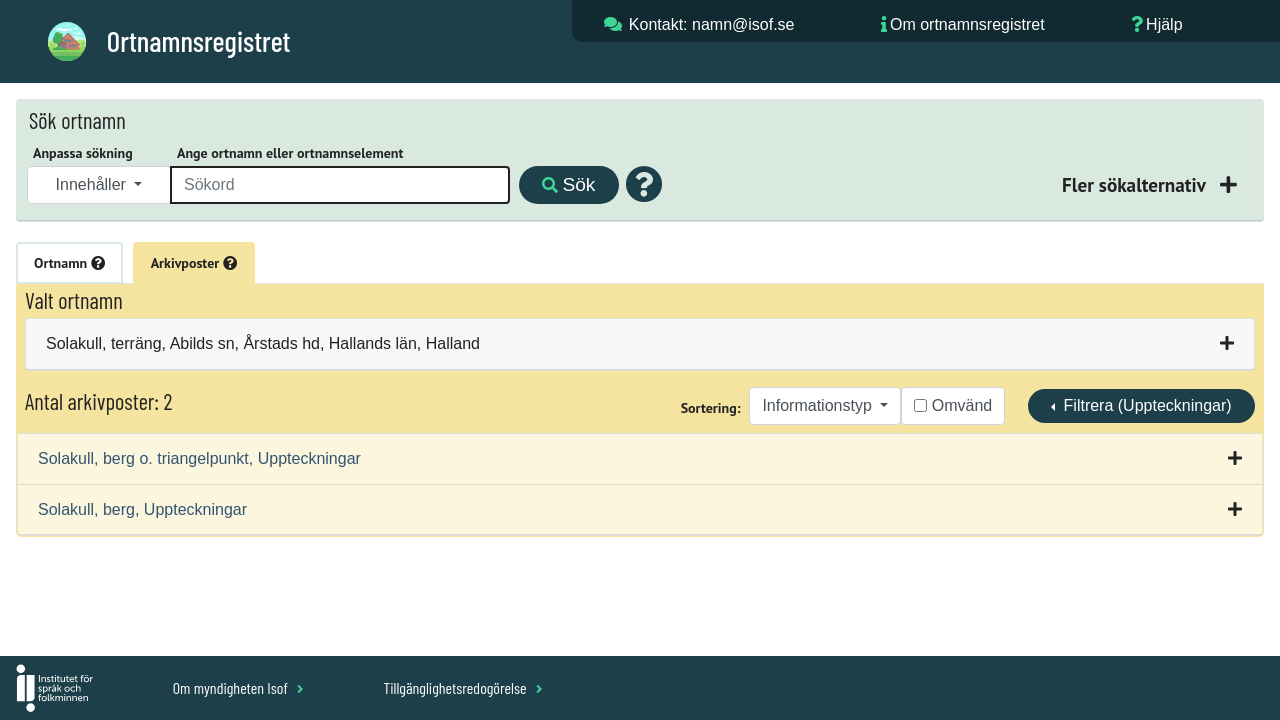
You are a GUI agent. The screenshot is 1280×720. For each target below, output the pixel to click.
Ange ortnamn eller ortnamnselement (290, 153)
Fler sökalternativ (1136, 184)
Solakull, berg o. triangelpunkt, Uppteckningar (199, 458)
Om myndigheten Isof (238, 687)
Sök (568, 184)
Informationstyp (819, 405)
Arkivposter (194, 263)
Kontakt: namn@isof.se (712, 24)
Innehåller (93, 184)
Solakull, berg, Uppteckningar (142, 509)
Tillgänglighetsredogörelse (462, 687)
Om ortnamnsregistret (967, 24)
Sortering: (711, 408)
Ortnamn (69, 263)
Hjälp (1164, 24)
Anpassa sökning (83, 153)
